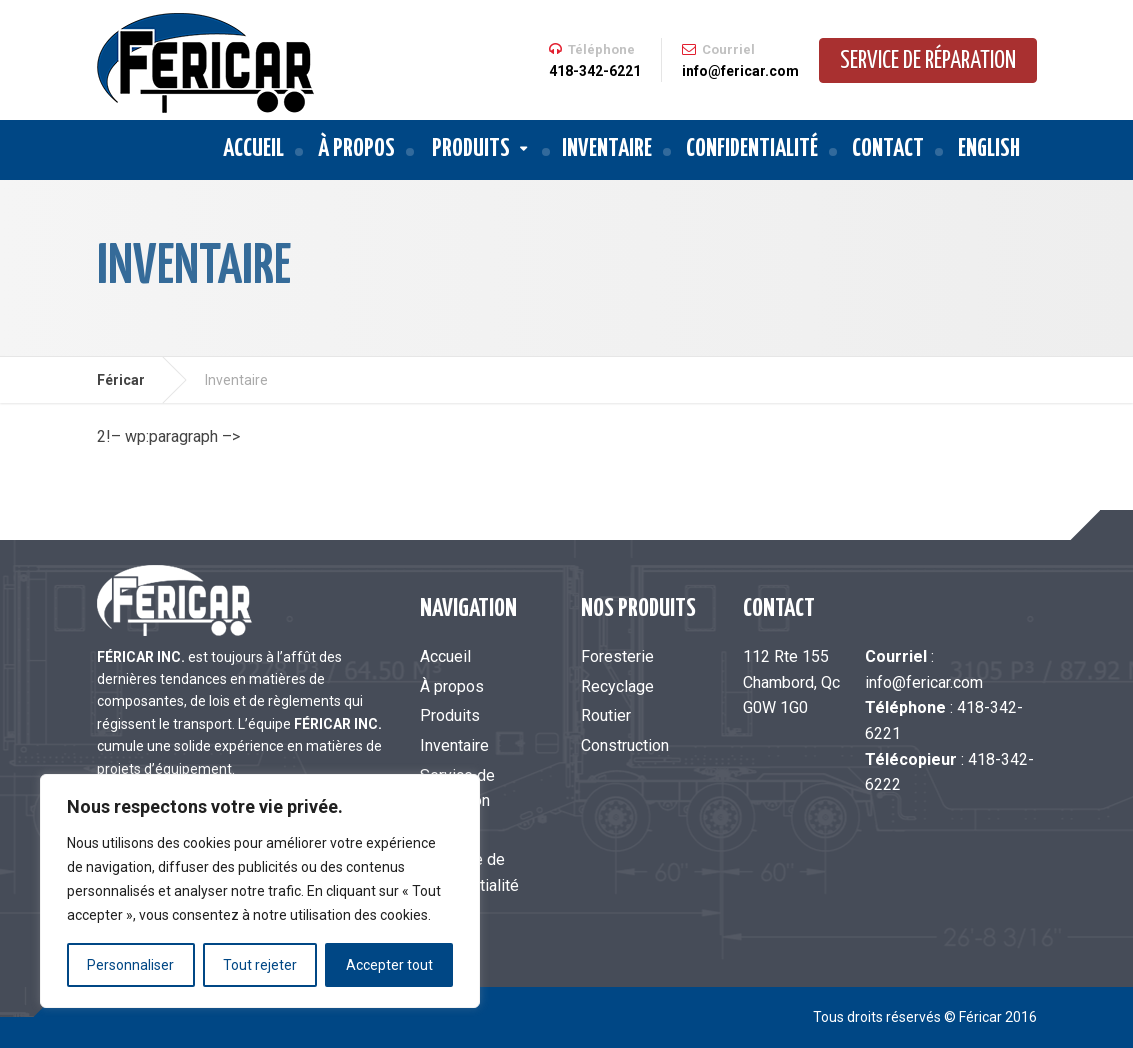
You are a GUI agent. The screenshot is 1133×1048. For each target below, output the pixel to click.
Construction (625, 745)
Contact (888, 149)
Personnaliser (130, 965)
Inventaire (607, 149)
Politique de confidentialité (469, 872)
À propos (356, 149)
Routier (606, 715)
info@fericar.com (924, 682)
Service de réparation (928, 61)
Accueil (253, 149)
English (989, 149)
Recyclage (617, 686)
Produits (471, 149)
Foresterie (617, 656)
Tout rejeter (260, 965)
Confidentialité (752, 149)
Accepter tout (389, 965)
